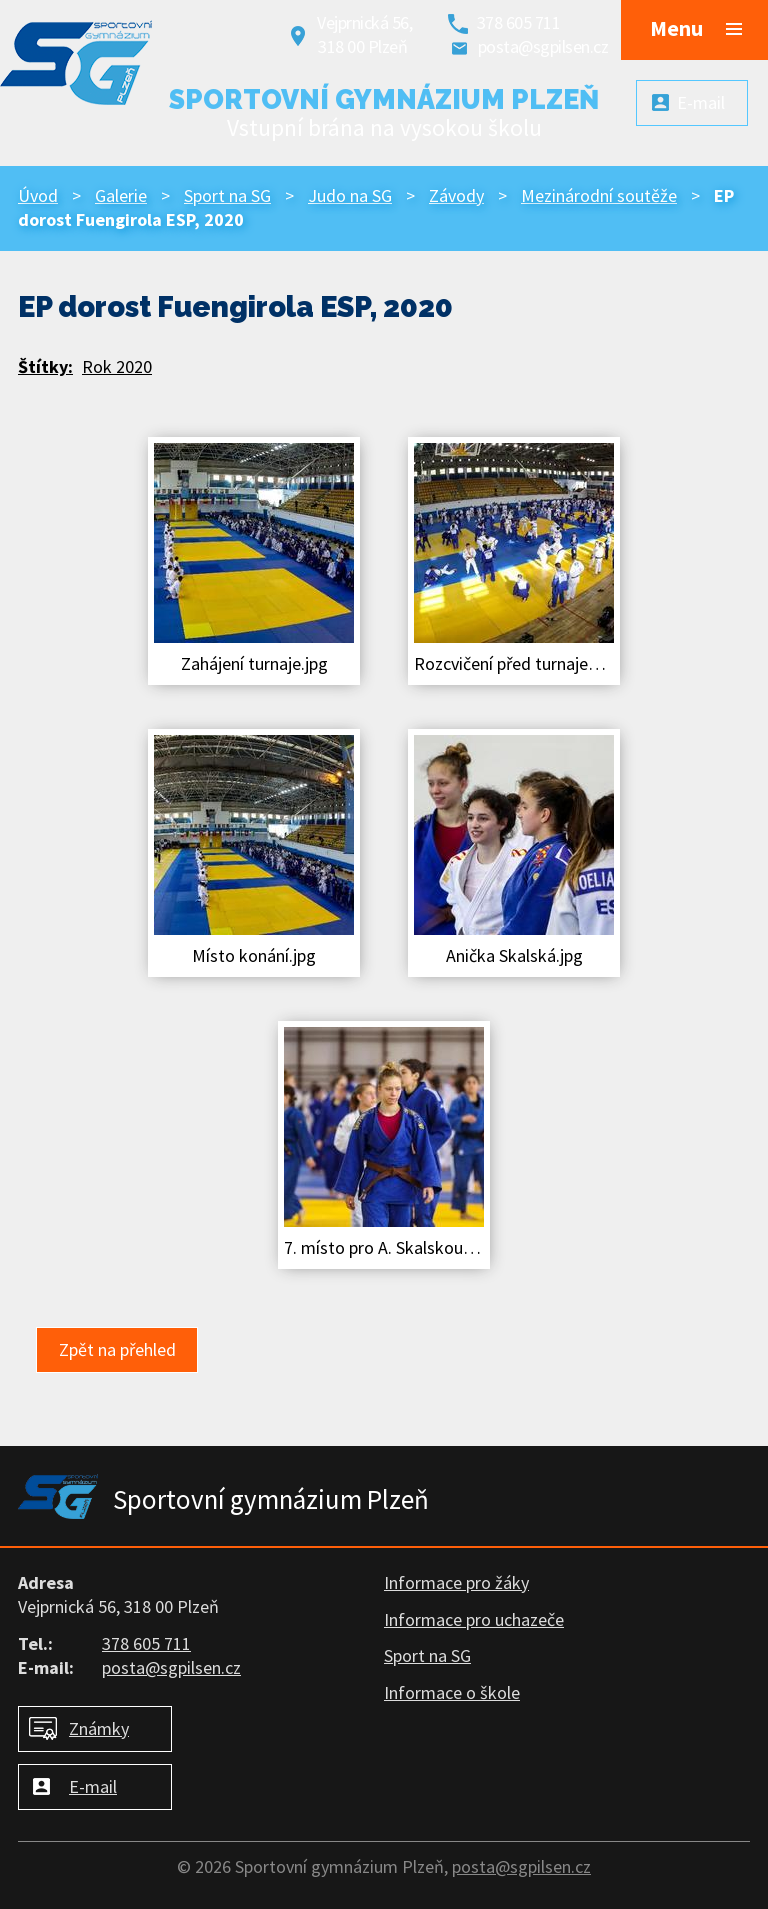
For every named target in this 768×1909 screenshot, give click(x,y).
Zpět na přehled (117, 1349)
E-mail (93, 1786)
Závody (456, 195)
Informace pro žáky (456, 1582)
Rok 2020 (117, 366)
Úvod (38, 195)
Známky (99, 1728)
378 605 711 (519, 22)
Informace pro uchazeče (474, 1619)
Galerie (121, 195)
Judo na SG (350, 195)
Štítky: (45, 366)
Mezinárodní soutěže (599, 195)
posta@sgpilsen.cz (543, 46)
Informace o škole (452, 1692)
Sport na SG (227, 195)
